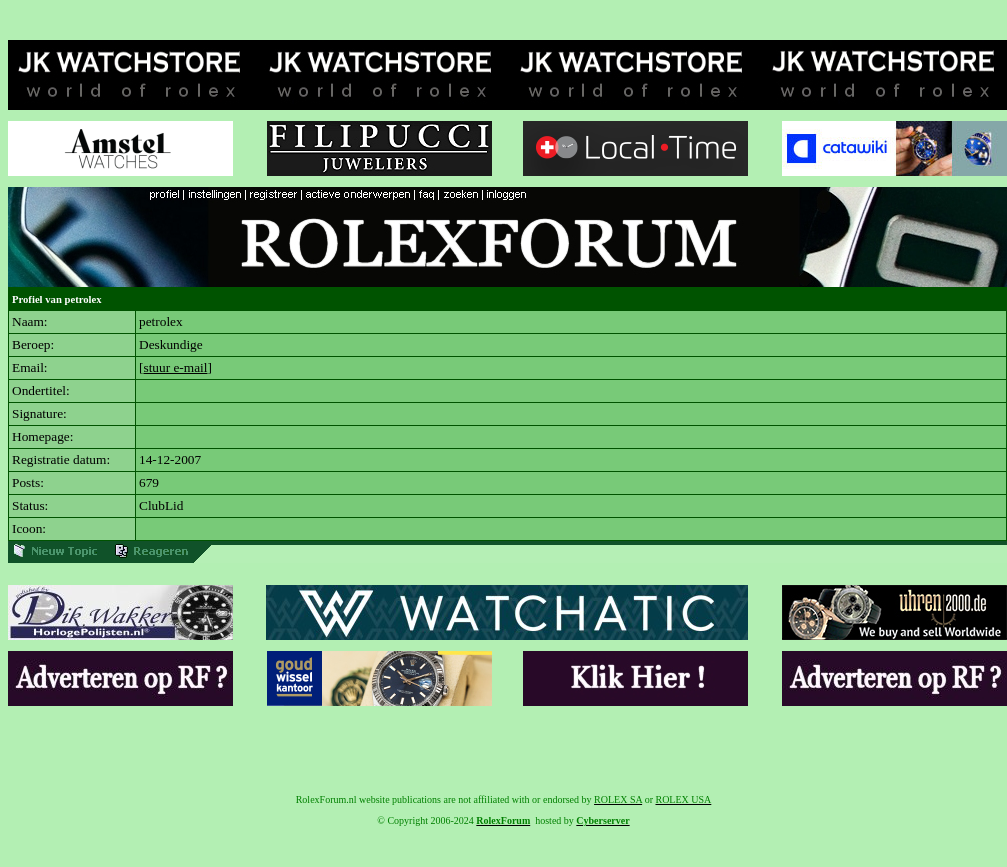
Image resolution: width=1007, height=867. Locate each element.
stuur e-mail (175, 367)
